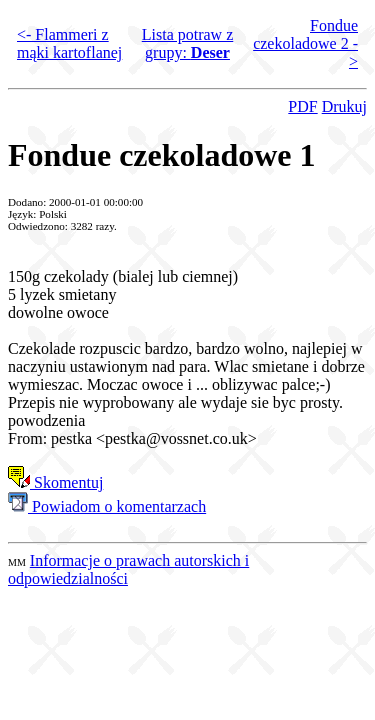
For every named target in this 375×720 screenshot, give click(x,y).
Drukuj (344, 106)
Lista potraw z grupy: (188, 43)
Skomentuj (55, 482)
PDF (302, 106)
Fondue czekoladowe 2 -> (305, 43)
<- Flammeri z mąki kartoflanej (69, 43)
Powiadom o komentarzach (107, 506)
